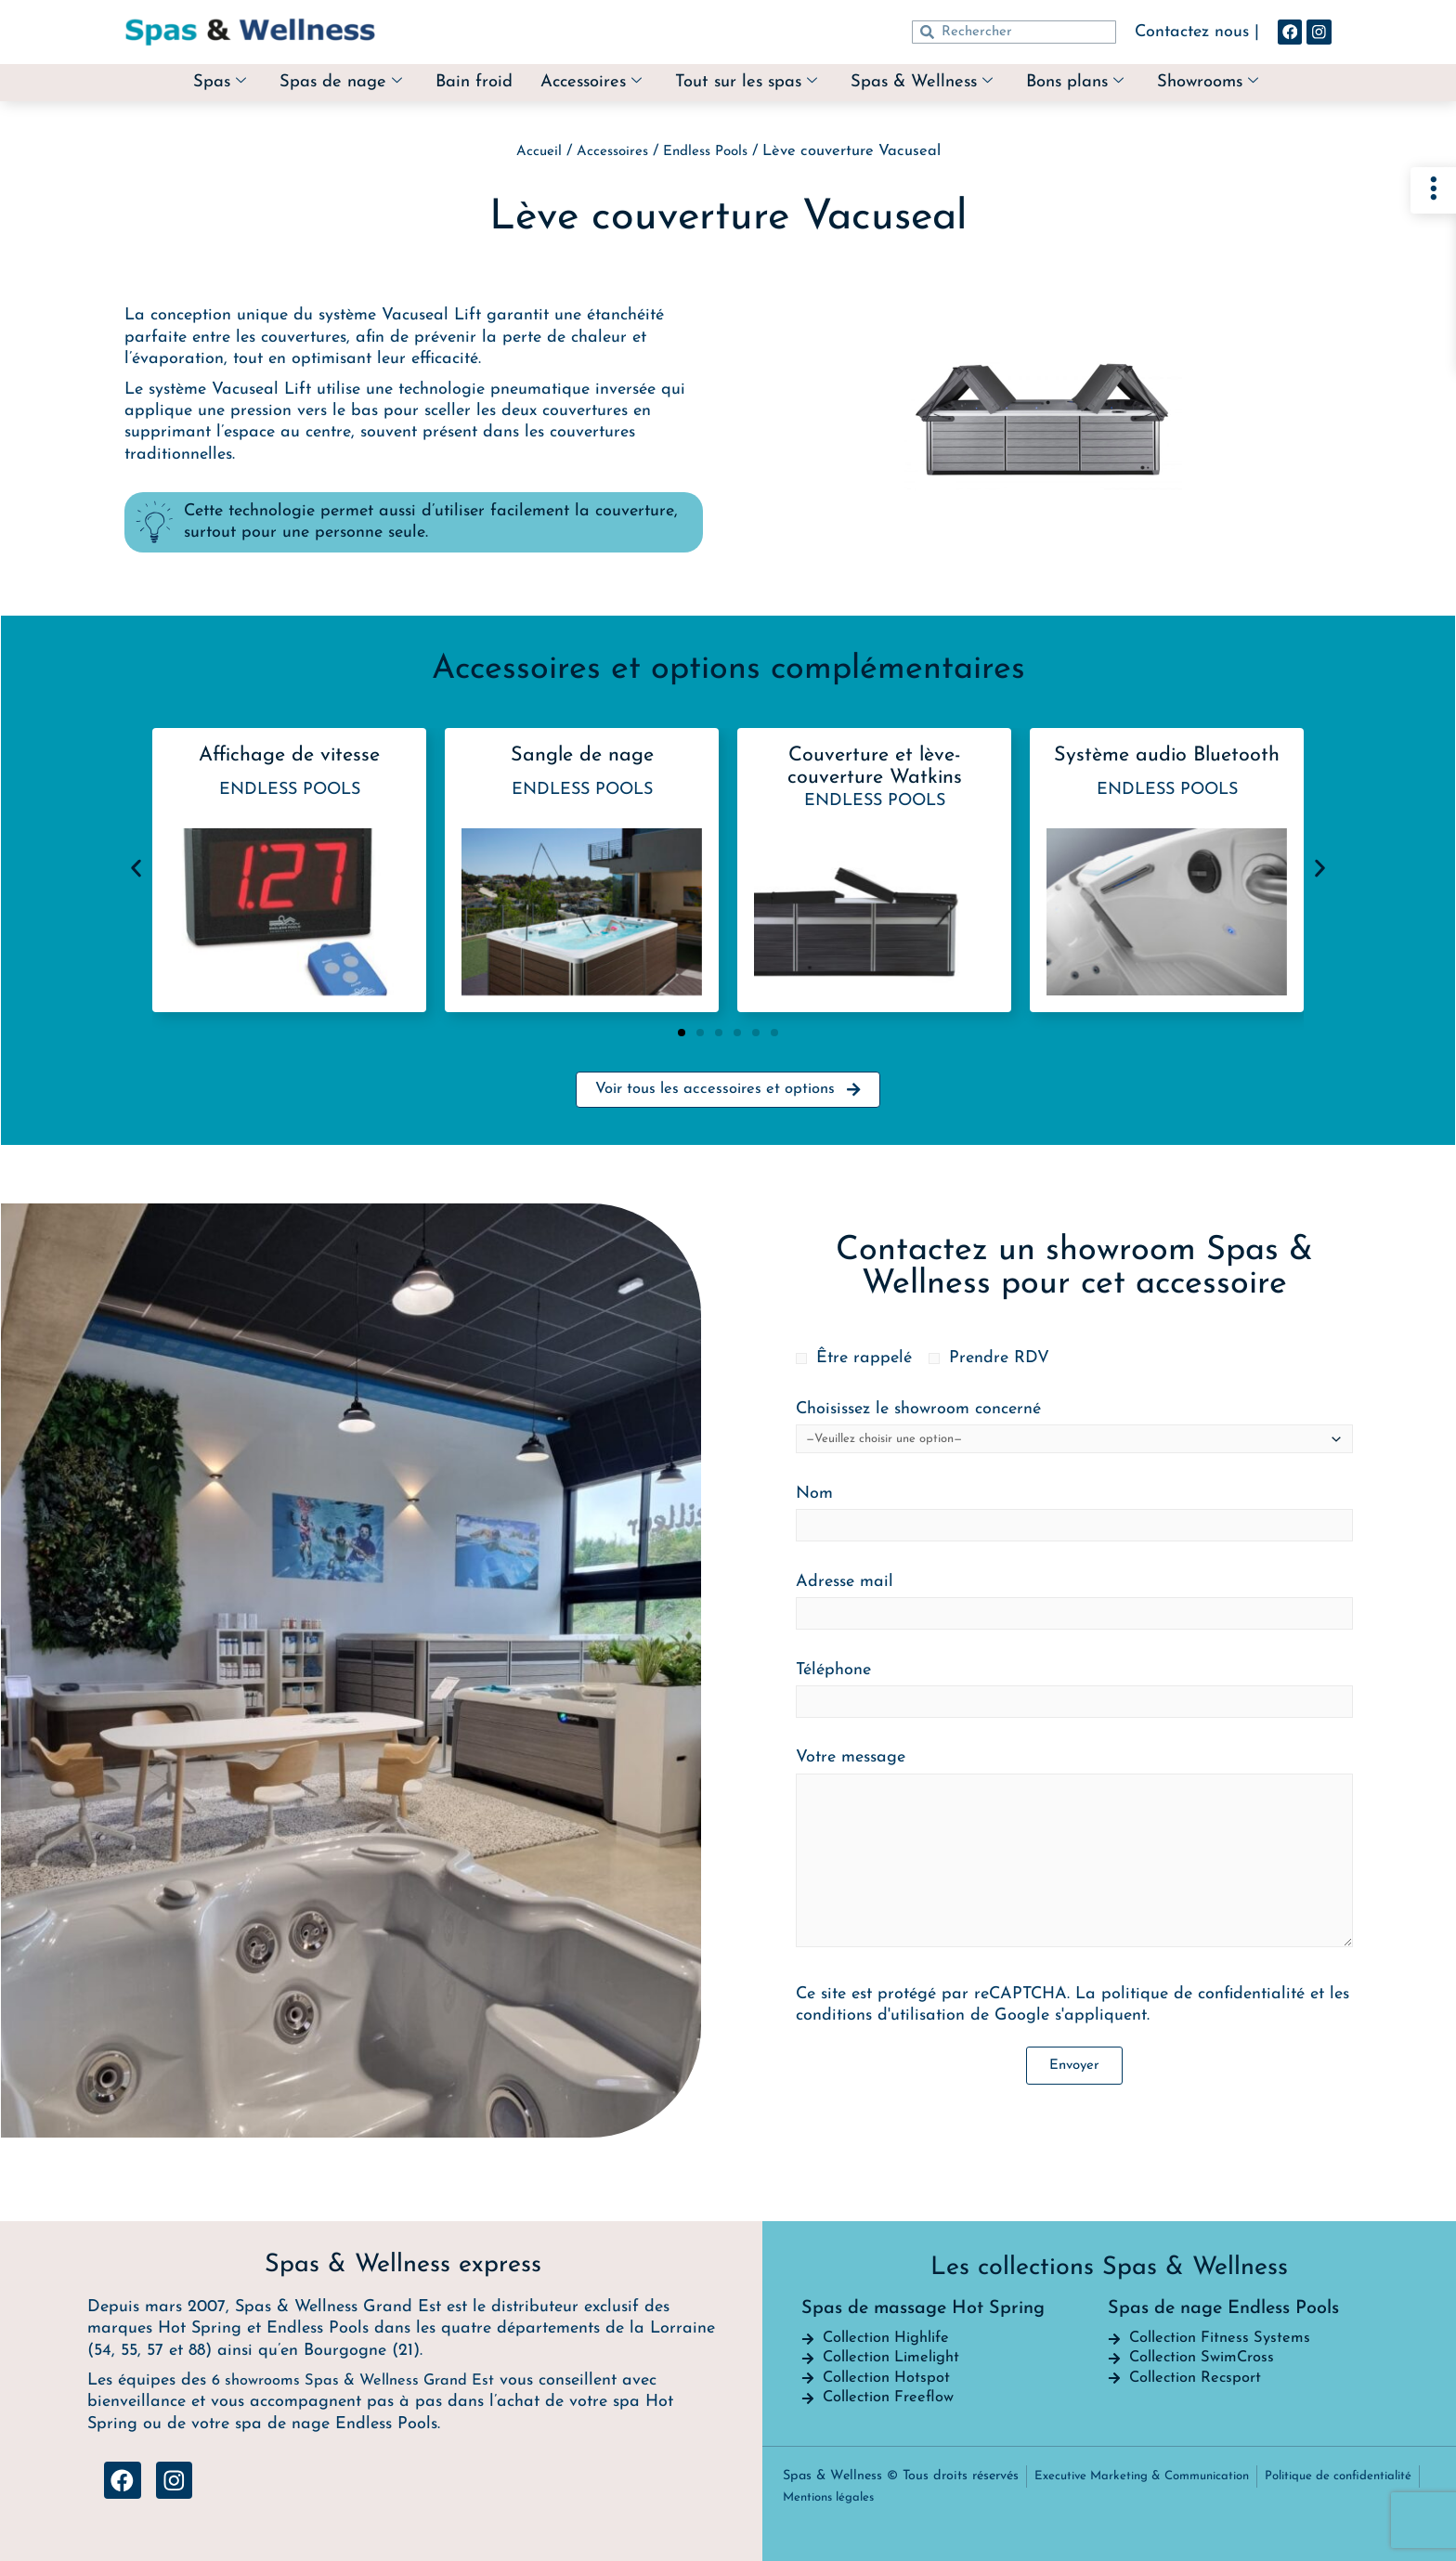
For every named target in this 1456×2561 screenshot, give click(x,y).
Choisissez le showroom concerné (1074, 1432)
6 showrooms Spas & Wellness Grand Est (366, 2371)
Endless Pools (712, 151)
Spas (193, 83)
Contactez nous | (1187, 32)
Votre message (1074, 1857)
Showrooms (1231, 83)
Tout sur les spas (746, 83)
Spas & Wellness (930, 83)
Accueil (530, 151)
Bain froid (460, 82)
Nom (1074, 1519)
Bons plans (1091, 83)
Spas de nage (320, 83)
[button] (136, 868)
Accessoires (583, 83)
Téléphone (1074, 1695)
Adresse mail (1074, 1607)
